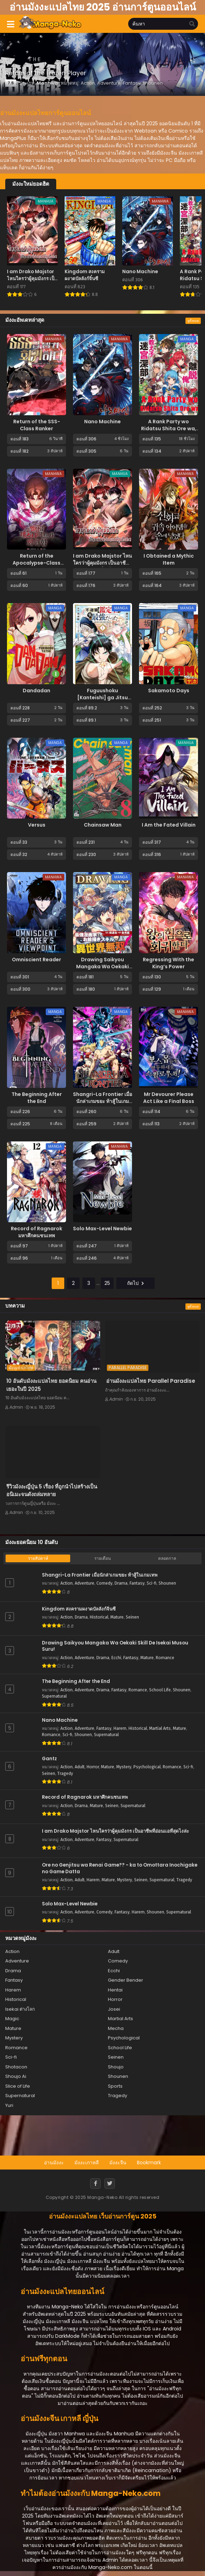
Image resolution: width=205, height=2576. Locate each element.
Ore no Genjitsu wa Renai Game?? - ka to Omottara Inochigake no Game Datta (119, 1868)
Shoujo (116, 2067)
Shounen (167, 1583)
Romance (165, 1657)
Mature (117, 1617)
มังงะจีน (117, 2162)
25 (107, 1283)
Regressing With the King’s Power (168, 963)
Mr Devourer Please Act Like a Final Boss (168, 1098)
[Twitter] (109, 2183)
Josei (114, 2009)
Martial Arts (160, 1728)
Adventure (84, 1583)
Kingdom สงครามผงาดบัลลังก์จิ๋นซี (79, 1609)
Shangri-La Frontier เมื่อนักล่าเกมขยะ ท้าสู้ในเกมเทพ (102, 1101)
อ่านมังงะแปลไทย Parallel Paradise (150, 1381)
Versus (36, 824)
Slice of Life (17, 2086)
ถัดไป (135, 1283)
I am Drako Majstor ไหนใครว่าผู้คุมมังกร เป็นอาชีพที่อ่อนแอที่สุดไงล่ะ (102, 562)
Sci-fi (151, 1583)
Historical (99, 1617)
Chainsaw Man (103, 824)
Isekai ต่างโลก (20, 2009)
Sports (115, 2086)
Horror (93, 1766)
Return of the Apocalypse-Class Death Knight (36, 562)
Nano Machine (102, 421)
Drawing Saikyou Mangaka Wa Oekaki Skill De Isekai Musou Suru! (102, 970)
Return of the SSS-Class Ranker (36, 425)
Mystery (123, 1766)
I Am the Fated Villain (169, 824)
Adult (80, 1766)
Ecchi (116, 1657)
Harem (120, 1728)
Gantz (49, 1759)
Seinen (132, 1617)
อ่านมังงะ (54, 2162)
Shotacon (16, 2067)
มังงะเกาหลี (86, 2162)
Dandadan (36, 690)
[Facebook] (95, 2183)
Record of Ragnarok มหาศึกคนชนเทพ (36, 1232)
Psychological (147, 1766)
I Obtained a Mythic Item (169, 559)
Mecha (116, 2028)
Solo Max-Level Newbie (102, 1228)
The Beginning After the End (37, 1098)
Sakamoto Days (168, 690)
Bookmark (149, 2162)
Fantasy (137, 1583)
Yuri (9, 2105)
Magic (12, 2018)
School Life (160, 1689)
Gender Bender (125, 1980)
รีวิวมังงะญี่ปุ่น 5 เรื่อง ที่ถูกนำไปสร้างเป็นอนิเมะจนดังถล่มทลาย (51, 1490)
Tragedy (65, 1773)
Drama (121, 1583)
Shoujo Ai (15, 2076)
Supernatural (54, 1696)
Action (66, 1583)
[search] (192, 24)
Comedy (104, 1583)
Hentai (115, 1990)
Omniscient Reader (36, 959)
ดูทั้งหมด (193, 321)
